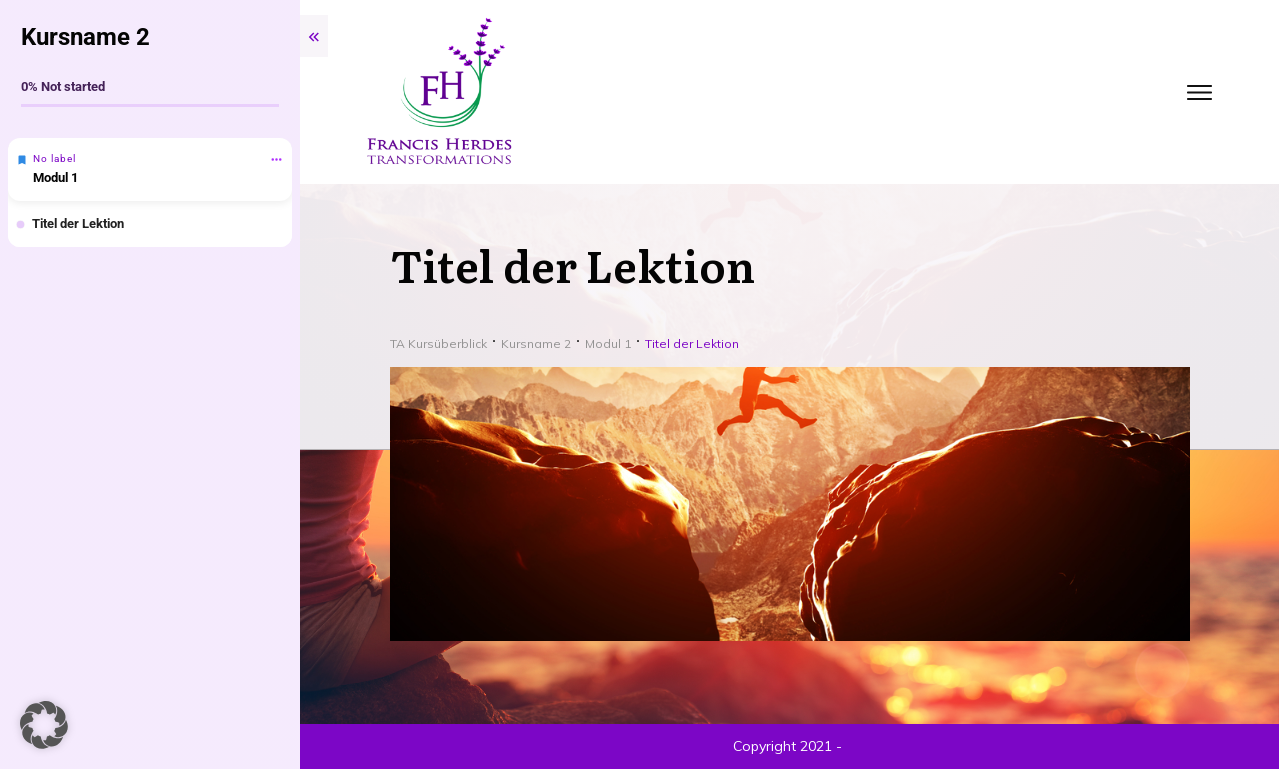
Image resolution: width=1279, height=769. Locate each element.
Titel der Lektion (78, 223)
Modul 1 (55, 177)
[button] (44, 725)
